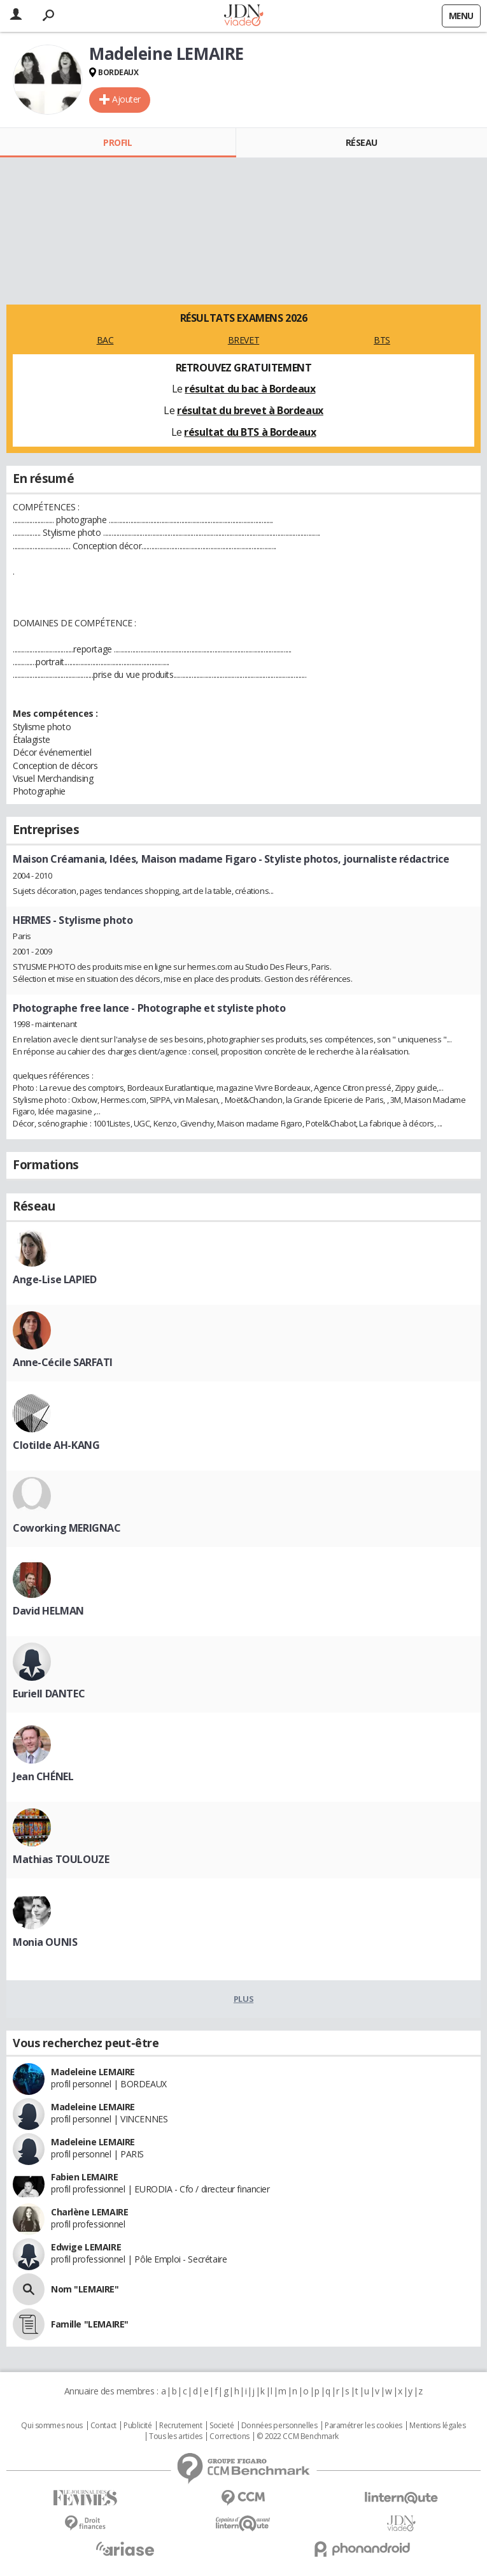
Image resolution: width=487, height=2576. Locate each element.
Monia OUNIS (45, 1942)
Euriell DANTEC (49, 1694)
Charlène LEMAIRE (89, 2212)
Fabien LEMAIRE (84, 2177)
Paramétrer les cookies (363, 2425)
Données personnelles (279, 2425)
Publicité (138, 2425)
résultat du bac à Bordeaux (250, 389)
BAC (105, 340)
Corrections (229, 2436)
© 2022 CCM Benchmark (298, 2436)
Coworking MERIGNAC (66, 1528)
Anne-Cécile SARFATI (63, 1362)
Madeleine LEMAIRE (93, 2072)
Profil (117, 142)
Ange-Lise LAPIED (54, 1279)
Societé (221, 2425)
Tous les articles (175, 2436)
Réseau (362, 142)
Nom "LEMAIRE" (85, 2289)
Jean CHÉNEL (43, 1776)
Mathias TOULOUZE (61, 1859)
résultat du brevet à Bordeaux (250, 410)
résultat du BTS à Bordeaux (250, 432)
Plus (243, 1998)
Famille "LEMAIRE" (90, 2324)
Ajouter (126, 99)
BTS (382, 340)
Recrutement (180, 2425)
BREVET (243, 340)
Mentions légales (437, 2425)
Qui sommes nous (52, 2425)
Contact (103, 2425)
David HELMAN (48, 1611)
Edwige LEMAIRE (86, 2247)
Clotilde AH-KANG (56, 1445)
